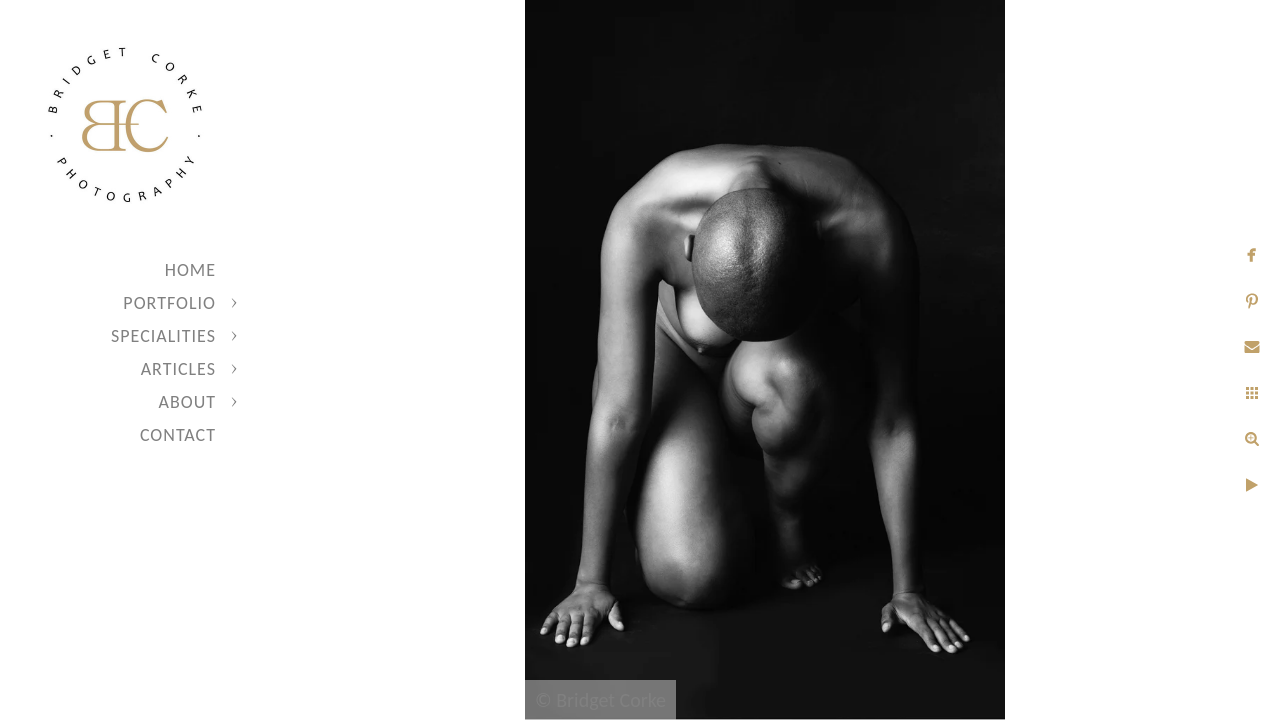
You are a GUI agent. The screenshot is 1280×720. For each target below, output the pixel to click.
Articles (178, 369)
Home (190, 270)
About (187, 402)
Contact (178, 435)
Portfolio (169, 303)
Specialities (163, 336)
